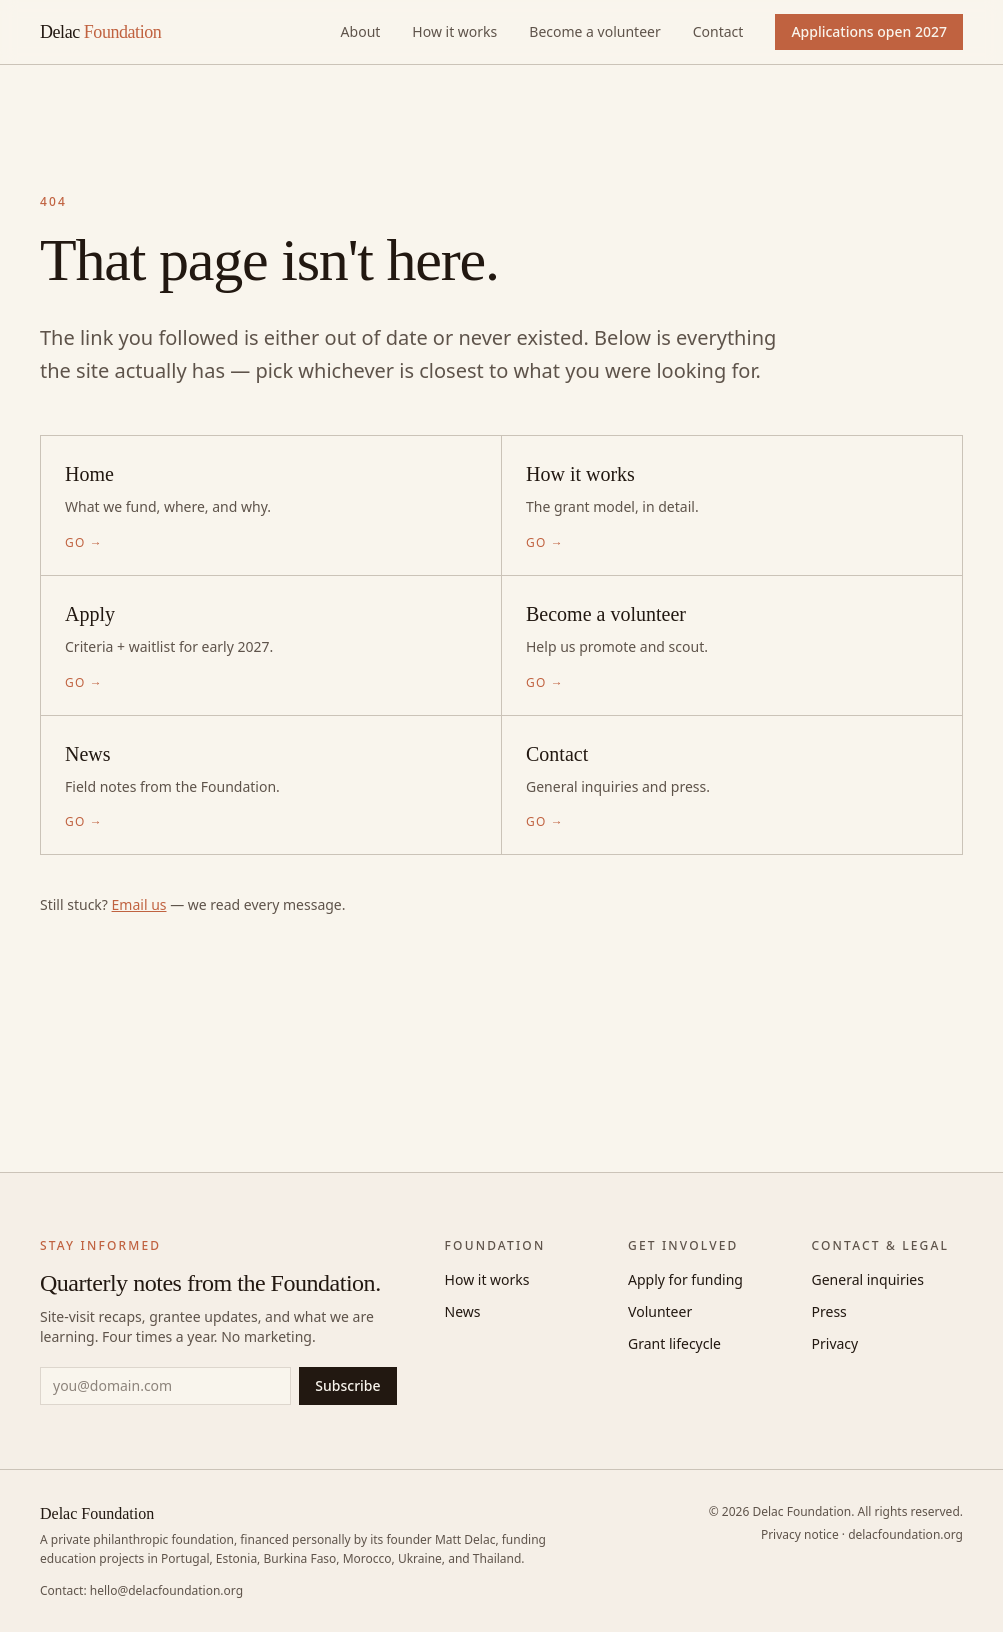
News (463, 1311)
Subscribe (347, 1385)
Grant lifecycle (674, 1343)
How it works (454, 31)
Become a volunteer (594, 31)
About (361, 31)
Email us (139, 904)
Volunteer (660, 1311)
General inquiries (868, 1279)
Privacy (835, 1343)
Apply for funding (685, 1279)
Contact (718, 31)
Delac (100, 32)
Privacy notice (800, 1534)
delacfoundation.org (905, 1534)
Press (829, 1311)
